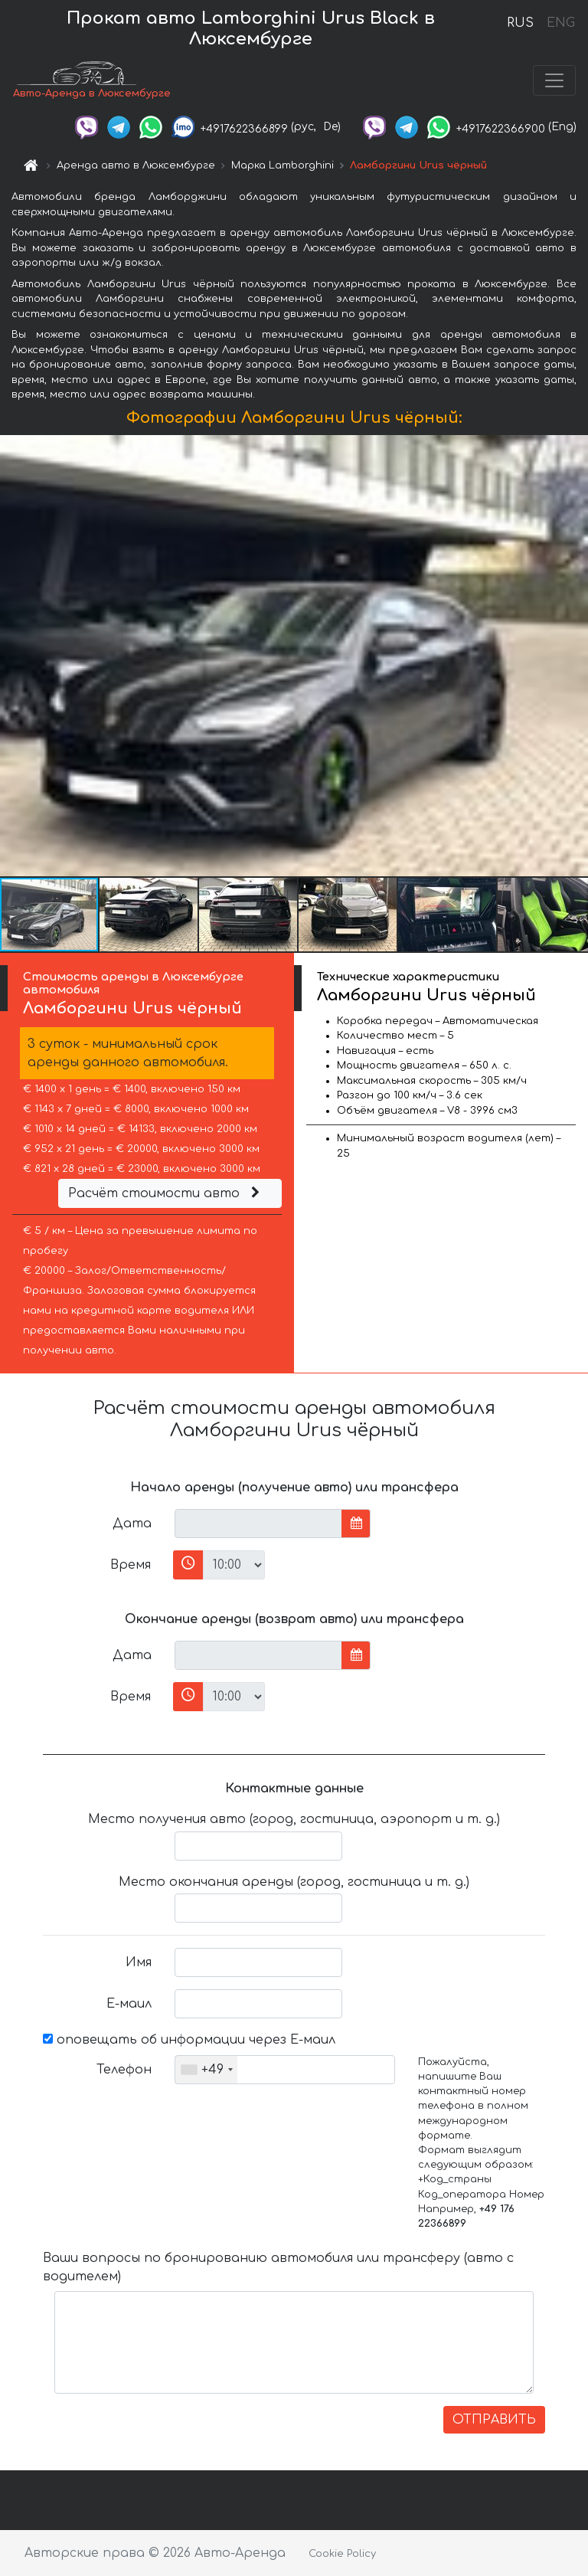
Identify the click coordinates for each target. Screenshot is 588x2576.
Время (130, 1565)
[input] (258, 1523)
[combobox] (206, 2069)
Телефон (124, 2070)
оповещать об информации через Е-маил (189, 2040)
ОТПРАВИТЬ (494, 2420)
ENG (560, 23)
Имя (139, 1962)
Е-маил (129, 2004)
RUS (520, 23)
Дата (132, 1523)
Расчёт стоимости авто (166, 1193)
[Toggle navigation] (554, 80)
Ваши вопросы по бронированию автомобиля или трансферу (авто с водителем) (278, 2267)
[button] (574, 655)
